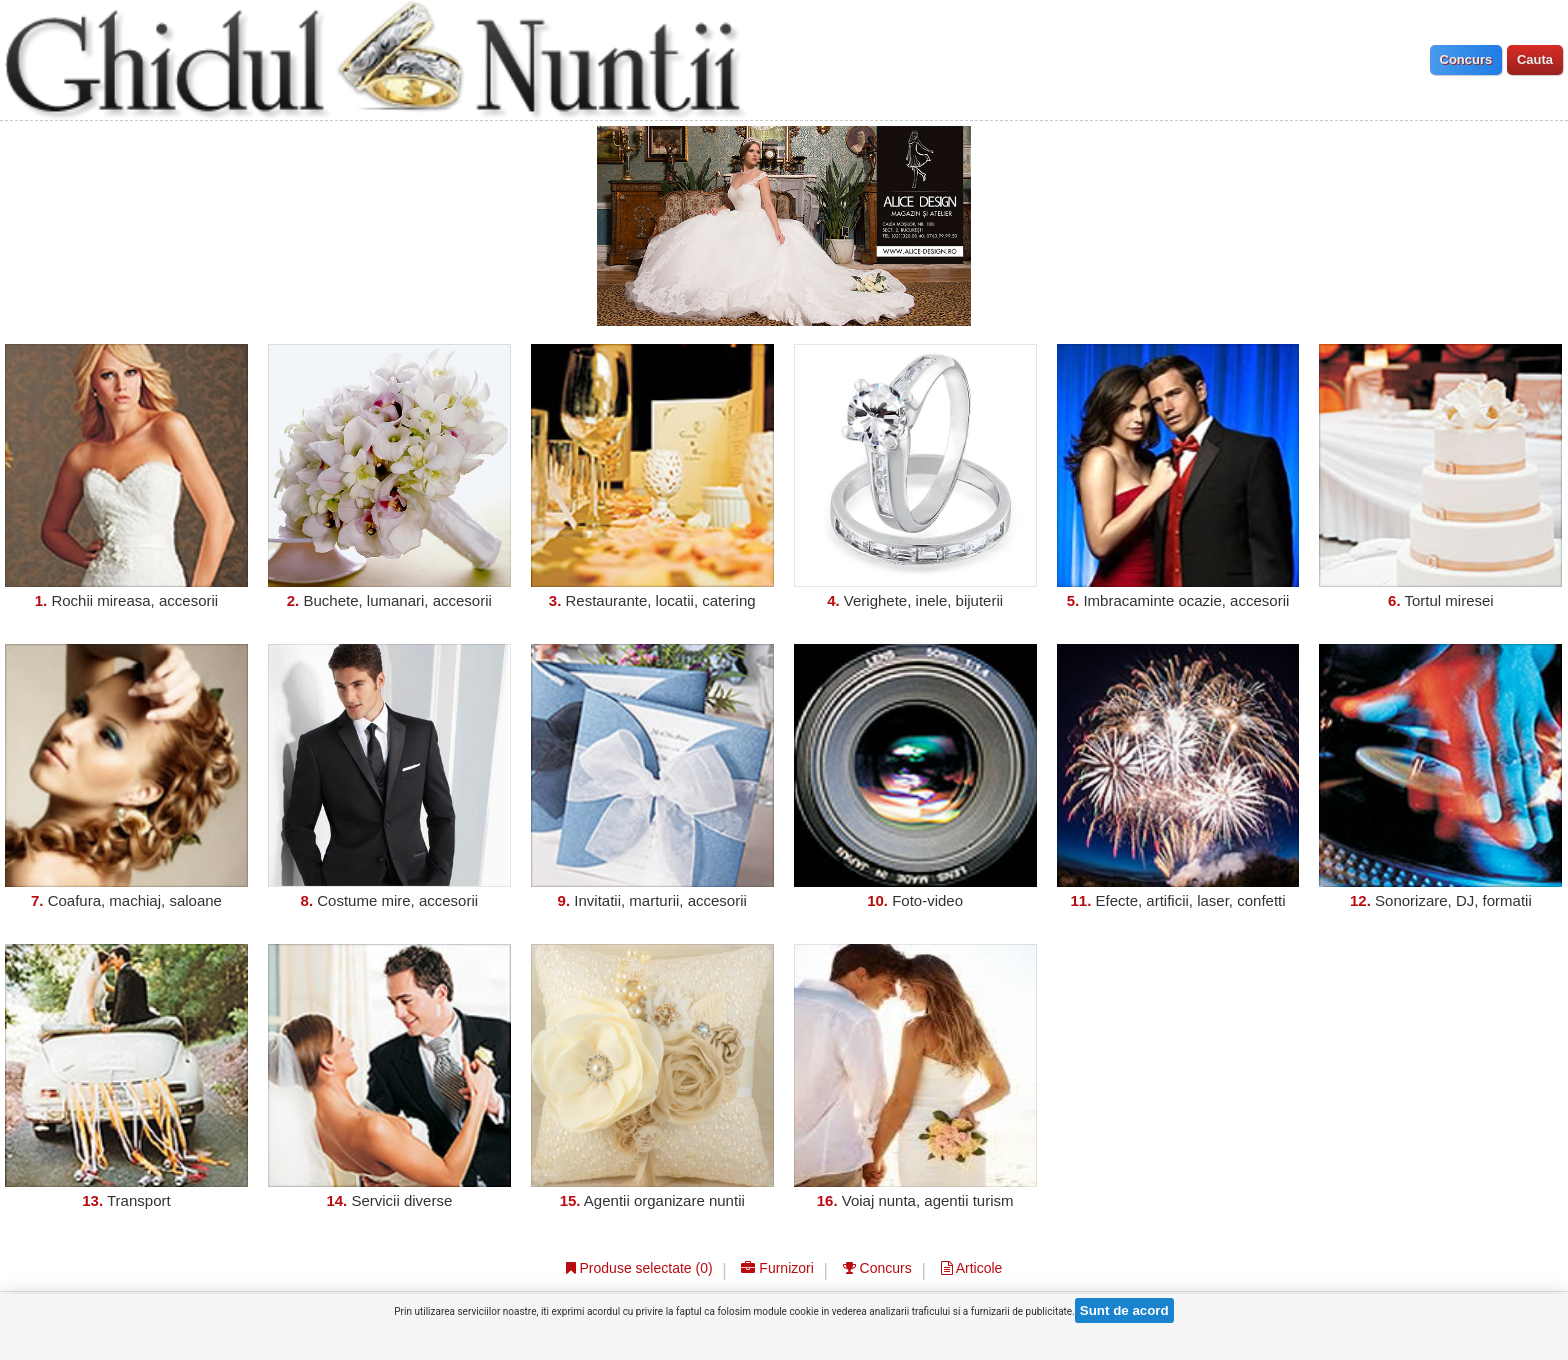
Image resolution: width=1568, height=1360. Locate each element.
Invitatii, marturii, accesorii (660, 900)
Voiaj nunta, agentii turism (928, 1200)
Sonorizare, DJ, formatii (1453, 900)
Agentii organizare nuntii (664, 1200)
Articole (972, 1268)
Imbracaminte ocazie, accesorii (1186, 600)
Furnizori (777, 1268)
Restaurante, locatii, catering (661, 600)
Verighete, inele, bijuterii (923, 600)
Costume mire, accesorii (397, 900)
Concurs (877, 1268)
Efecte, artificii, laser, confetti (1190, 900)
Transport (139, 1200)
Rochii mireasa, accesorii (134, 600)
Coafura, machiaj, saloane (135, 900)
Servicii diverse (401, 1200)
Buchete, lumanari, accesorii (397, 600)
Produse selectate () (639, 1268)
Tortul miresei (1449, 600)
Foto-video (927, 900)
